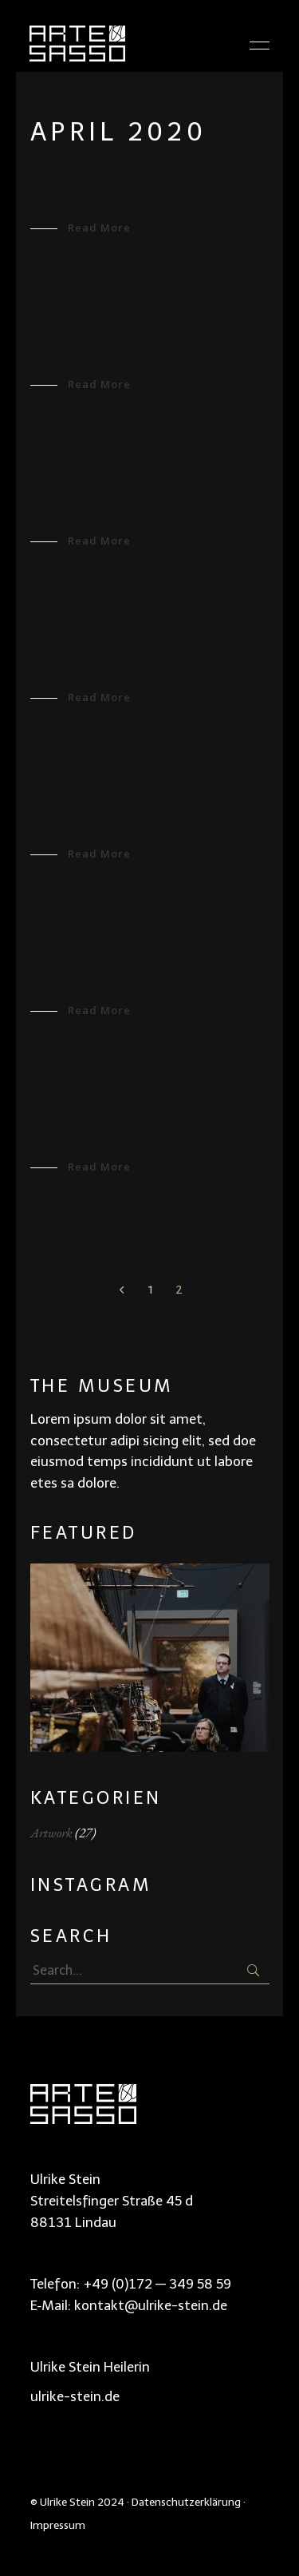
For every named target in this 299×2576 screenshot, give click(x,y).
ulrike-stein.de (75, 2396)
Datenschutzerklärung (186, 2502)
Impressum (57, 2525)
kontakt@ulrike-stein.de (150, 2305)
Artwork (51, 1832)
